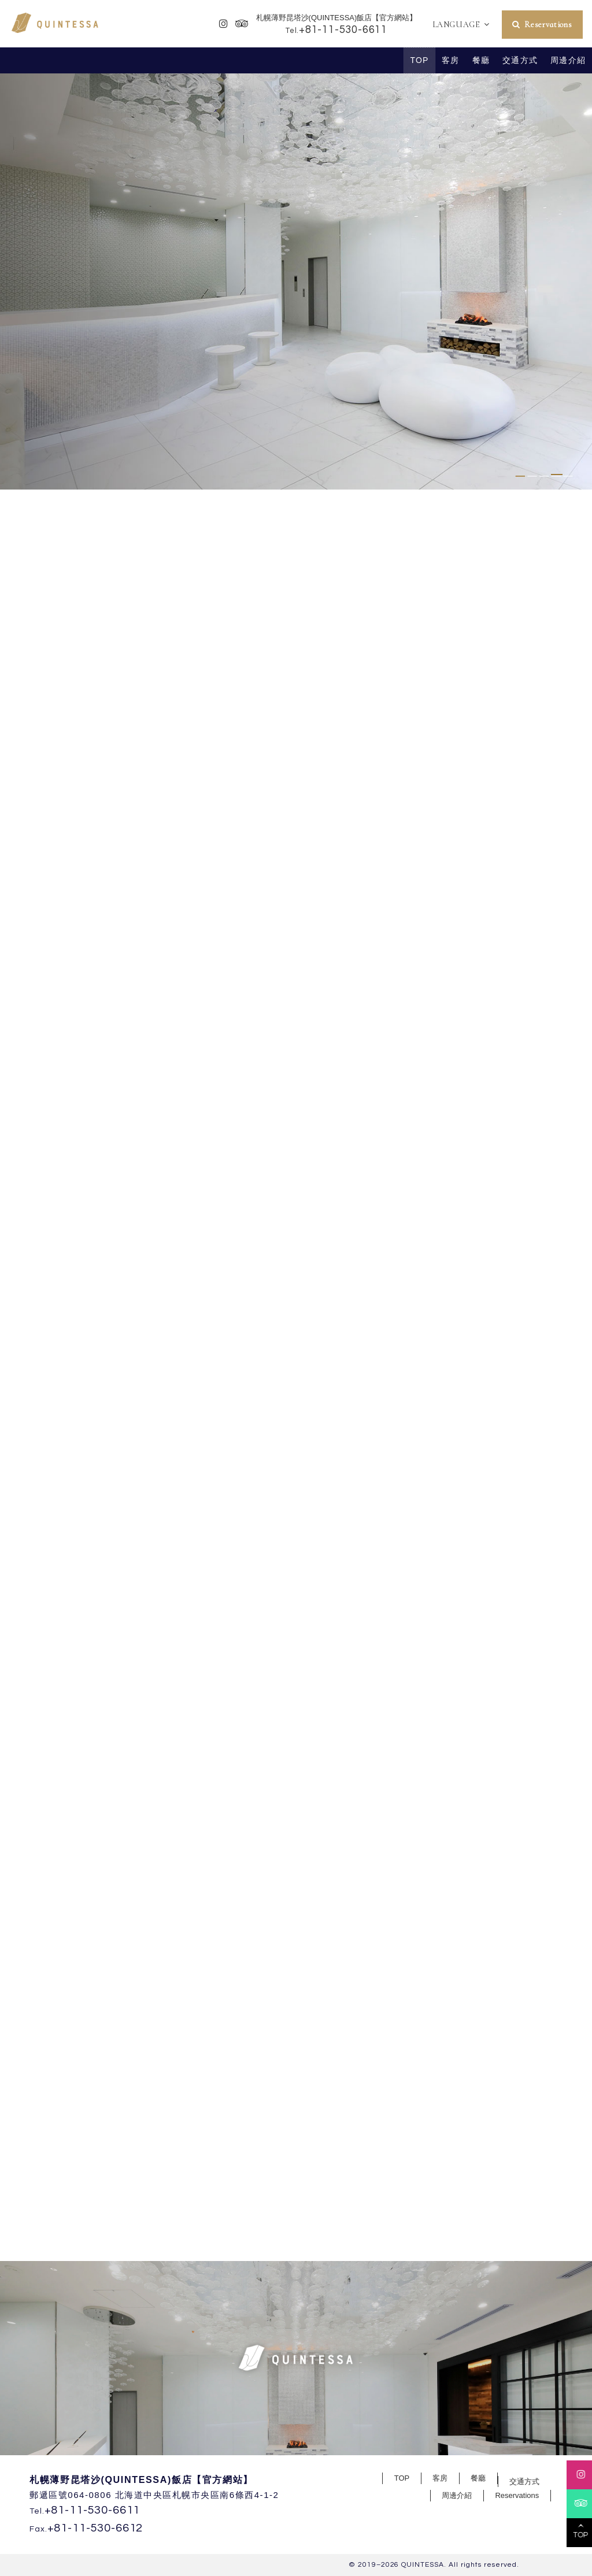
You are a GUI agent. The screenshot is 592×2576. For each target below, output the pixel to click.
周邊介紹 (568, 60)
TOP (419, 60)
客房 (450, 60)
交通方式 (520, 60)
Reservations (548, 24)
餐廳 (481, 60)
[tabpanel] (296, 281)
